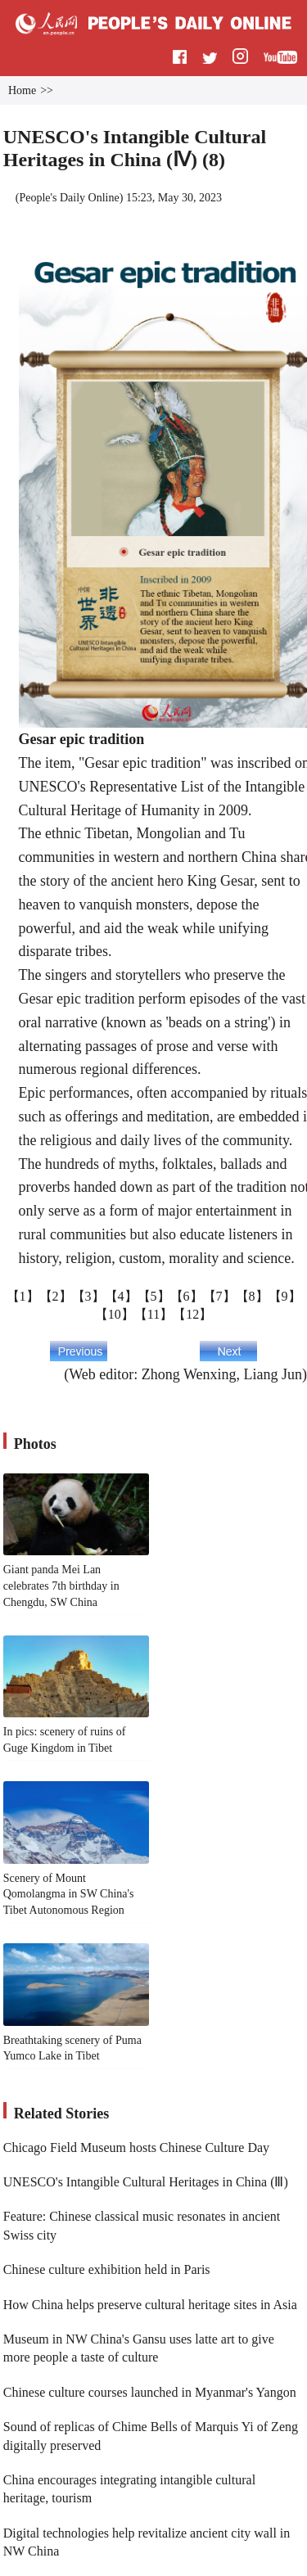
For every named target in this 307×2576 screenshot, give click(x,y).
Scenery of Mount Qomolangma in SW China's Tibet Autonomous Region (68, 1894)
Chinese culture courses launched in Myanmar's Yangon (149, 2392)
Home (22, 90)
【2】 (55, 1296)
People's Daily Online (69, 198)
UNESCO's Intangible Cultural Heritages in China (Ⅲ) (145, 2182)
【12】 (192, 1314)
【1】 (23, 1296)
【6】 (186, 1296)
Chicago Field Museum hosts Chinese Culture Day (136, 2147)
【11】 (153, 1314)
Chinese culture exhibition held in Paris (106, 2269)
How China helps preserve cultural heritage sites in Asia (150, 2305)
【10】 (114, 1314)
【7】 (219, 1296)
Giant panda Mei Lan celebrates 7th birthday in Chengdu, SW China (61, 1585)
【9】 (285, 1296)
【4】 (121, 1296)
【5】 (154, 1296)
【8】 (252, 1296)
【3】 (88, 1296)
